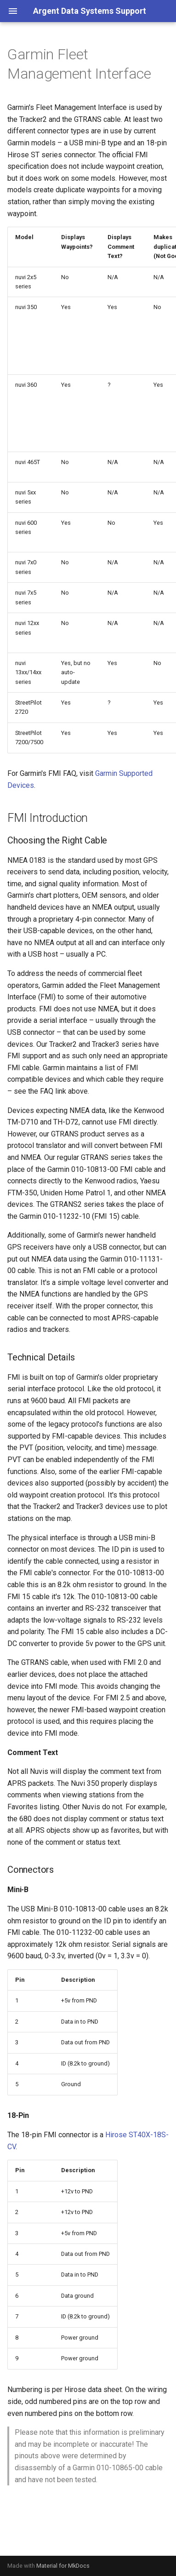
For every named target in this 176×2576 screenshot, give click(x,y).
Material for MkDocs (63, 2565)
